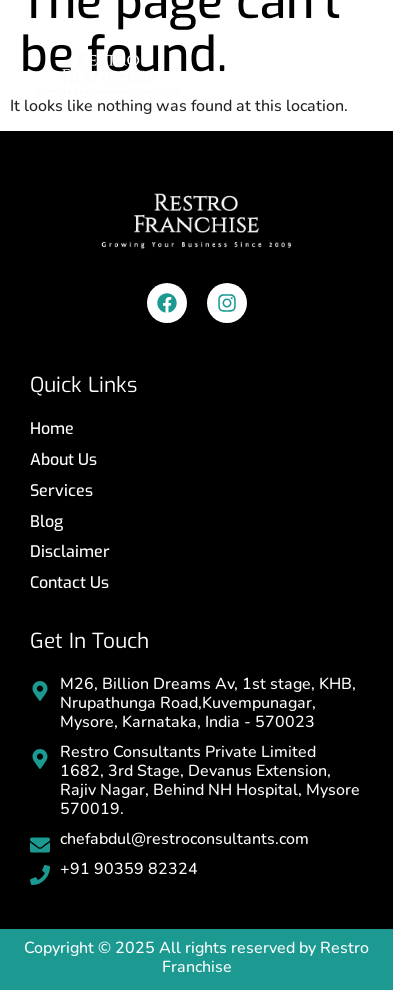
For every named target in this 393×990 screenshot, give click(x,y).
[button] (346, 69)
